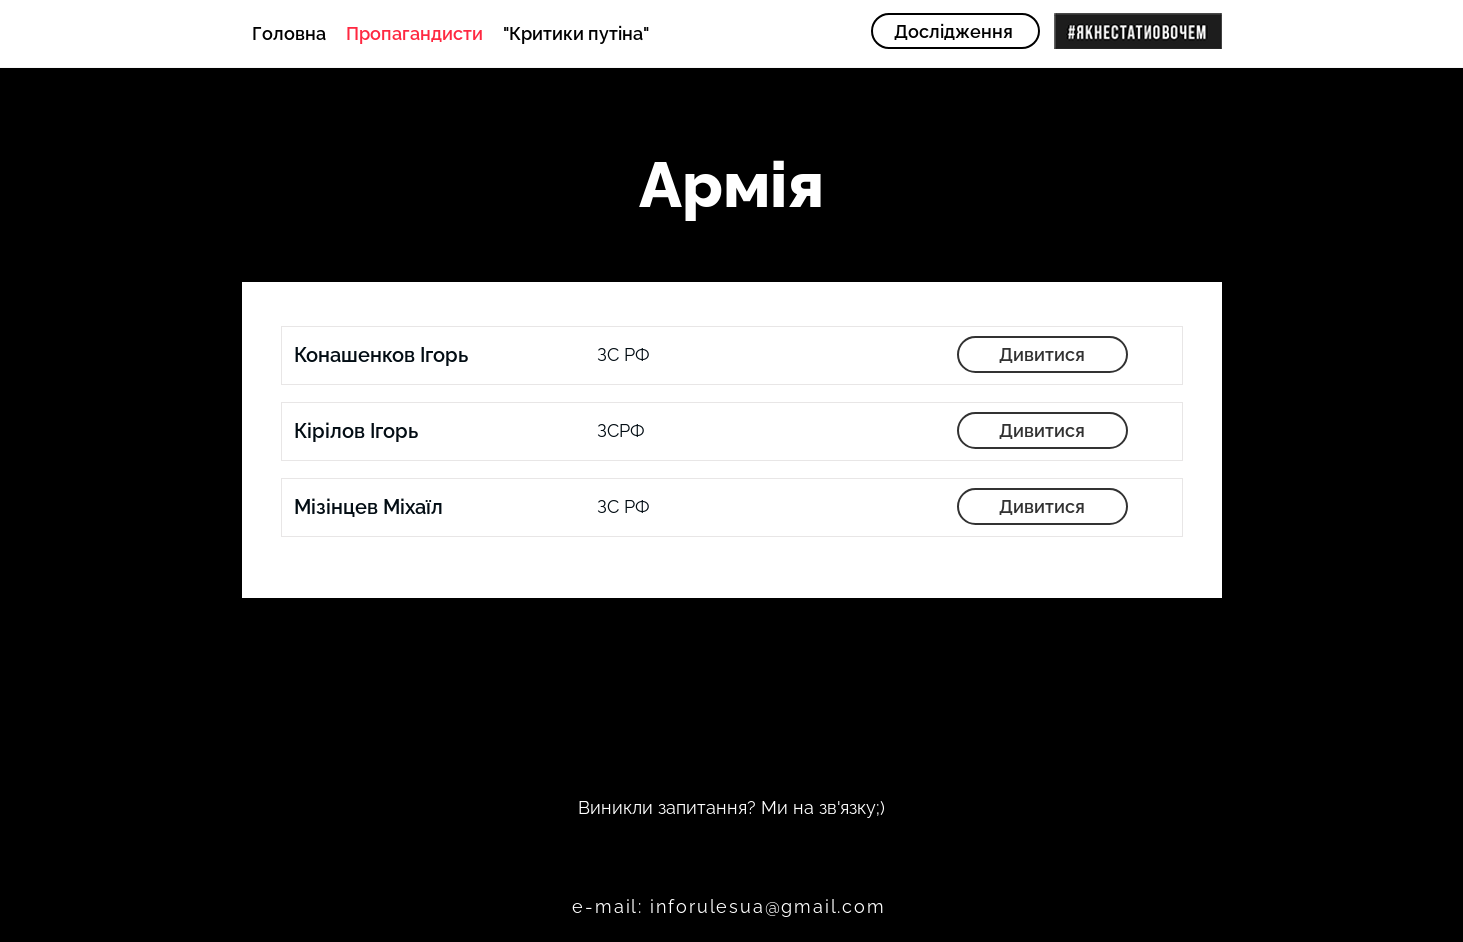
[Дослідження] (955, 31)
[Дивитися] (1042, 354)
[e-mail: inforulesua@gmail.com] (731, 906)
